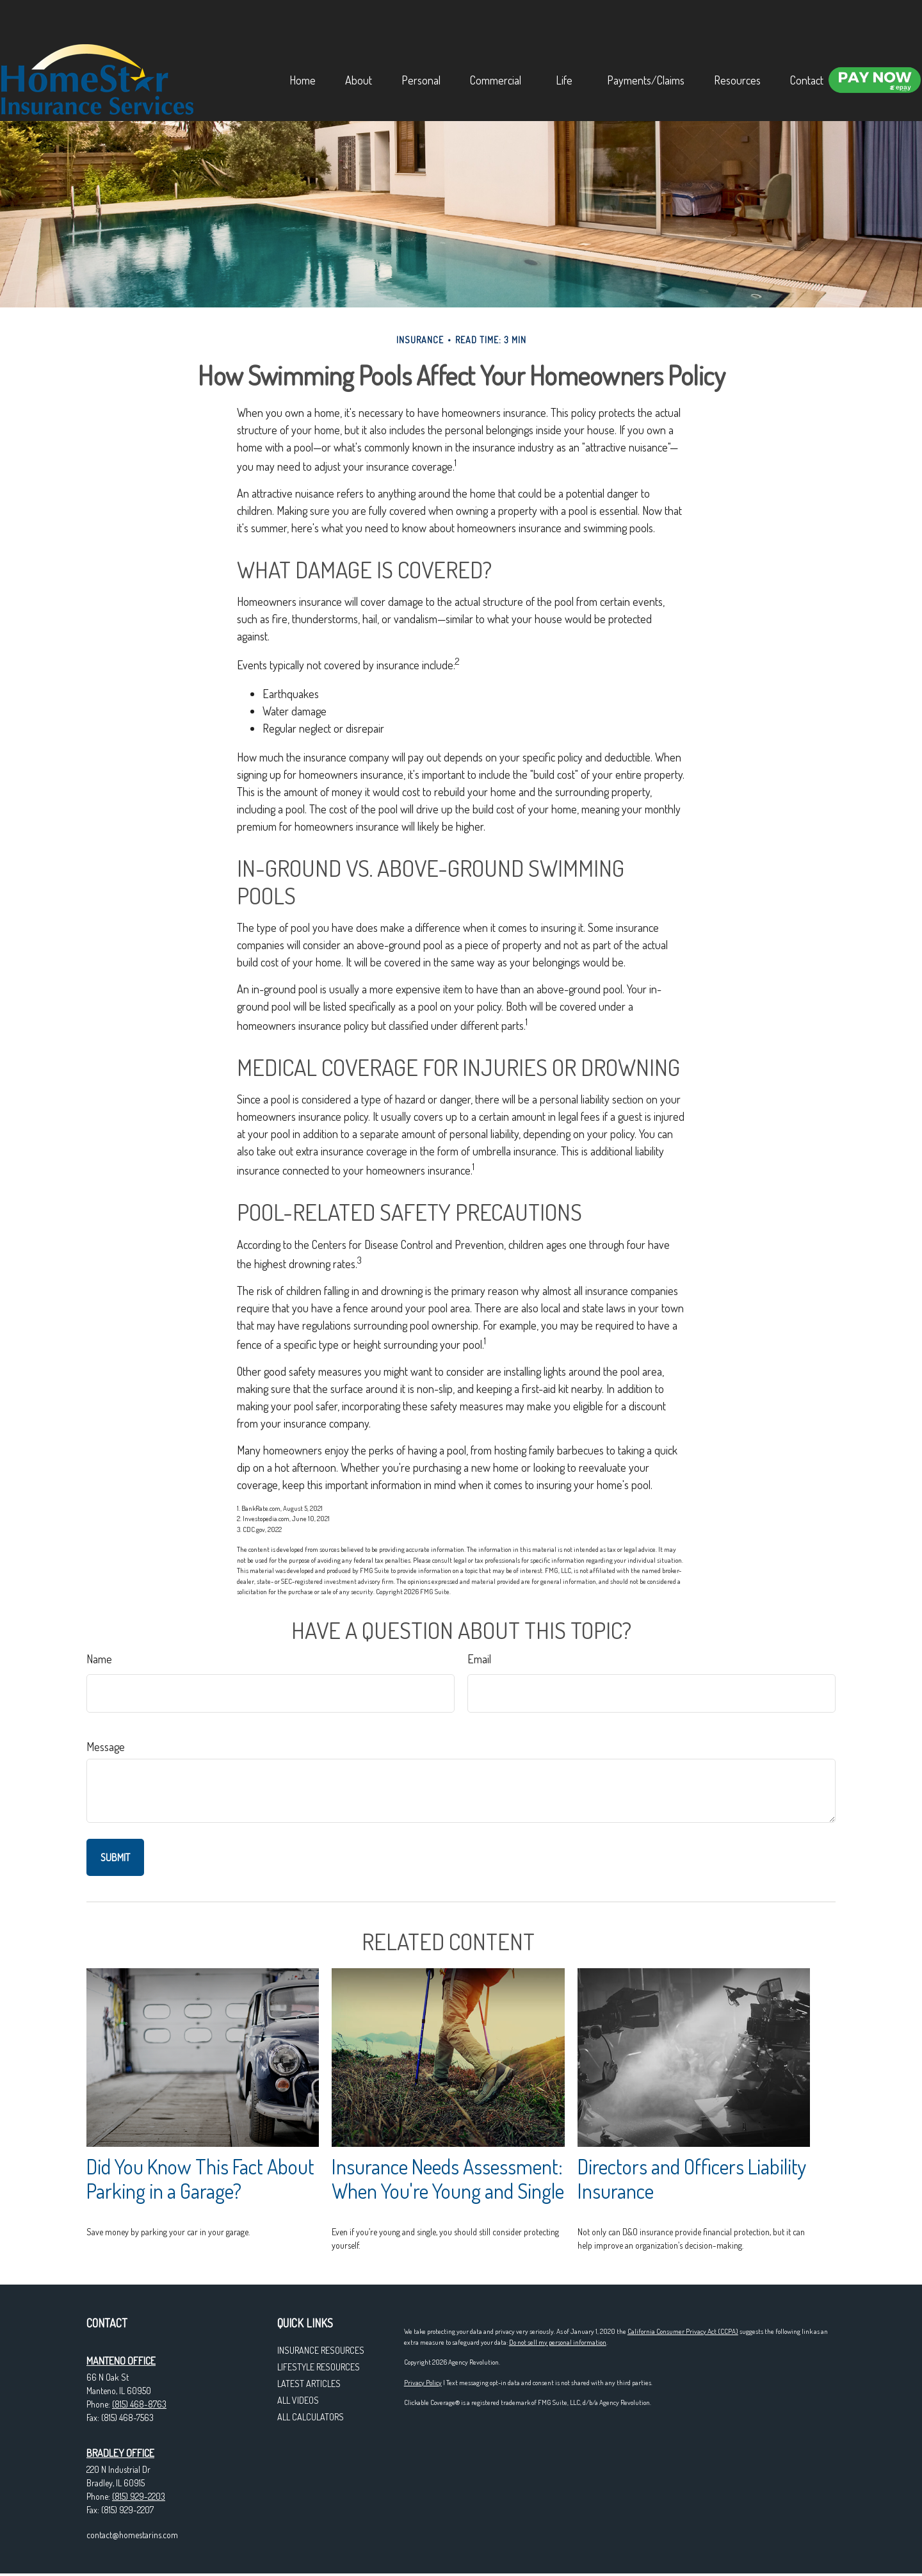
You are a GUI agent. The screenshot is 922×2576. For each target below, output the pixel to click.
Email (479, 1659)
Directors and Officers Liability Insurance (692, 2179)
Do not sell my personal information (557, 2342)
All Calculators (310, 2416)
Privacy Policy (423, 2382)
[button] (309, 27)
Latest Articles (309, 2383)
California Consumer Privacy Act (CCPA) (682, 2331)
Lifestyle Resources (318, 2366)
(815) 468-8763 (139, 2404)
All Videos (298, 2400)
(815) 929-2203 (138, 2496)
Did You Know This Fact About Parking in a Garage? (200, 2179)
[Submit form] (115, 1857)
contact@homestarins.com (132, 2534)
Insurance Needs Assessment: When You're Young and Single (448, 2179)
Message (105, 1747)
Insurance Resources (320, 2350)
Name (99, 1659)
